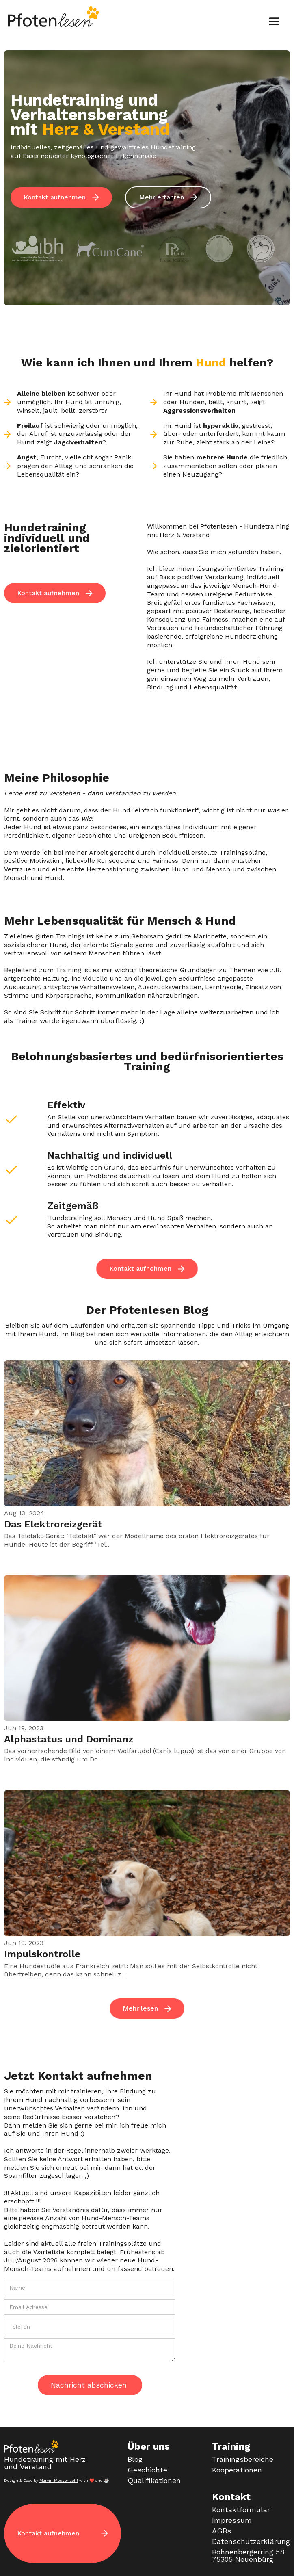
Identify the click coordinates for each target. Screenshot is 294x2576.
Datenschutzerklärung (251, 2541)
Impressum (232, 2520)
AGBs (221, 2531)
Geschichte (147, 2470)
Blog (135, 2459)
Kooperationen (237, 2470)
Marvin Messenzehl (58, 2480)
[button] (274, 21)
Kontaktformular (241, 2509)
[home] (51, 16)
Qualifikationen (154, 2480)
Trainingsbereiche (242, 2459)
